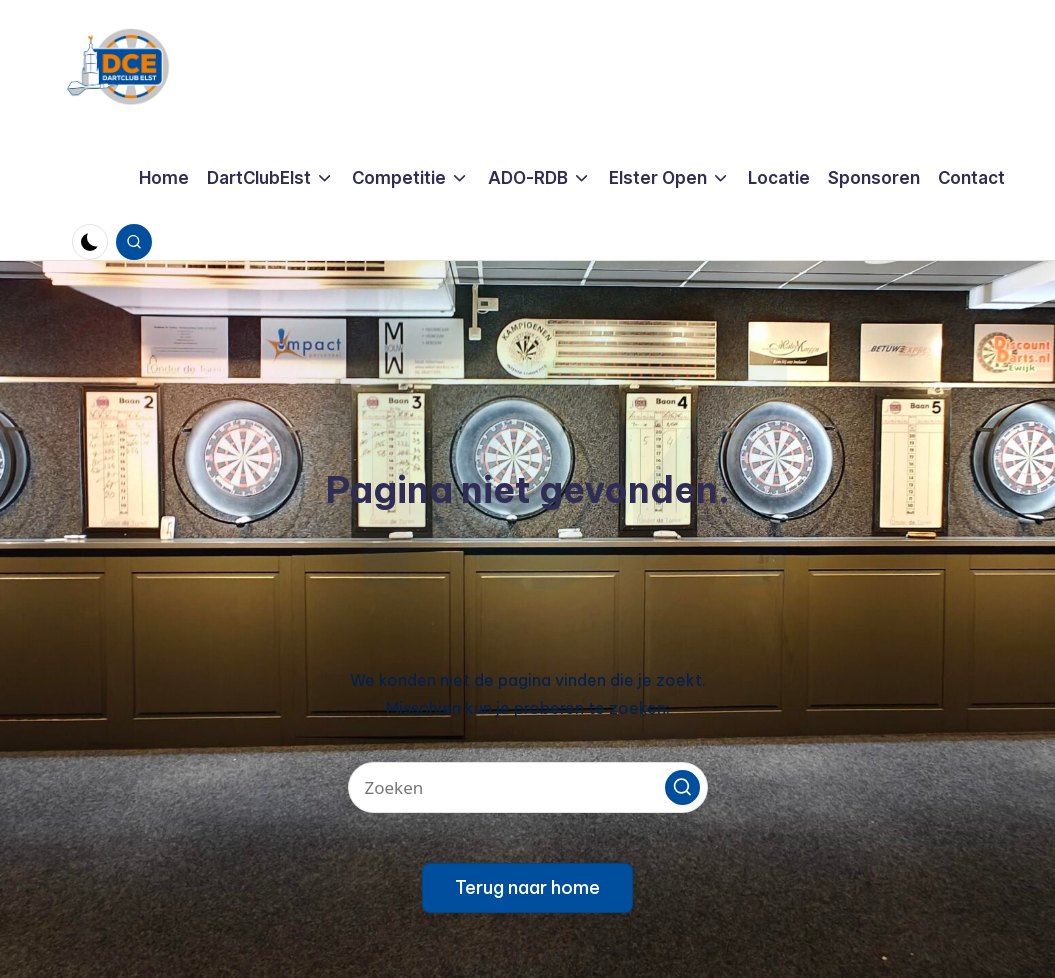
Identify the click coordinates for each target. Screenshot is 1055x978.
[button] (682, 787)
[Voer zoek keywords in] (528, 787)
